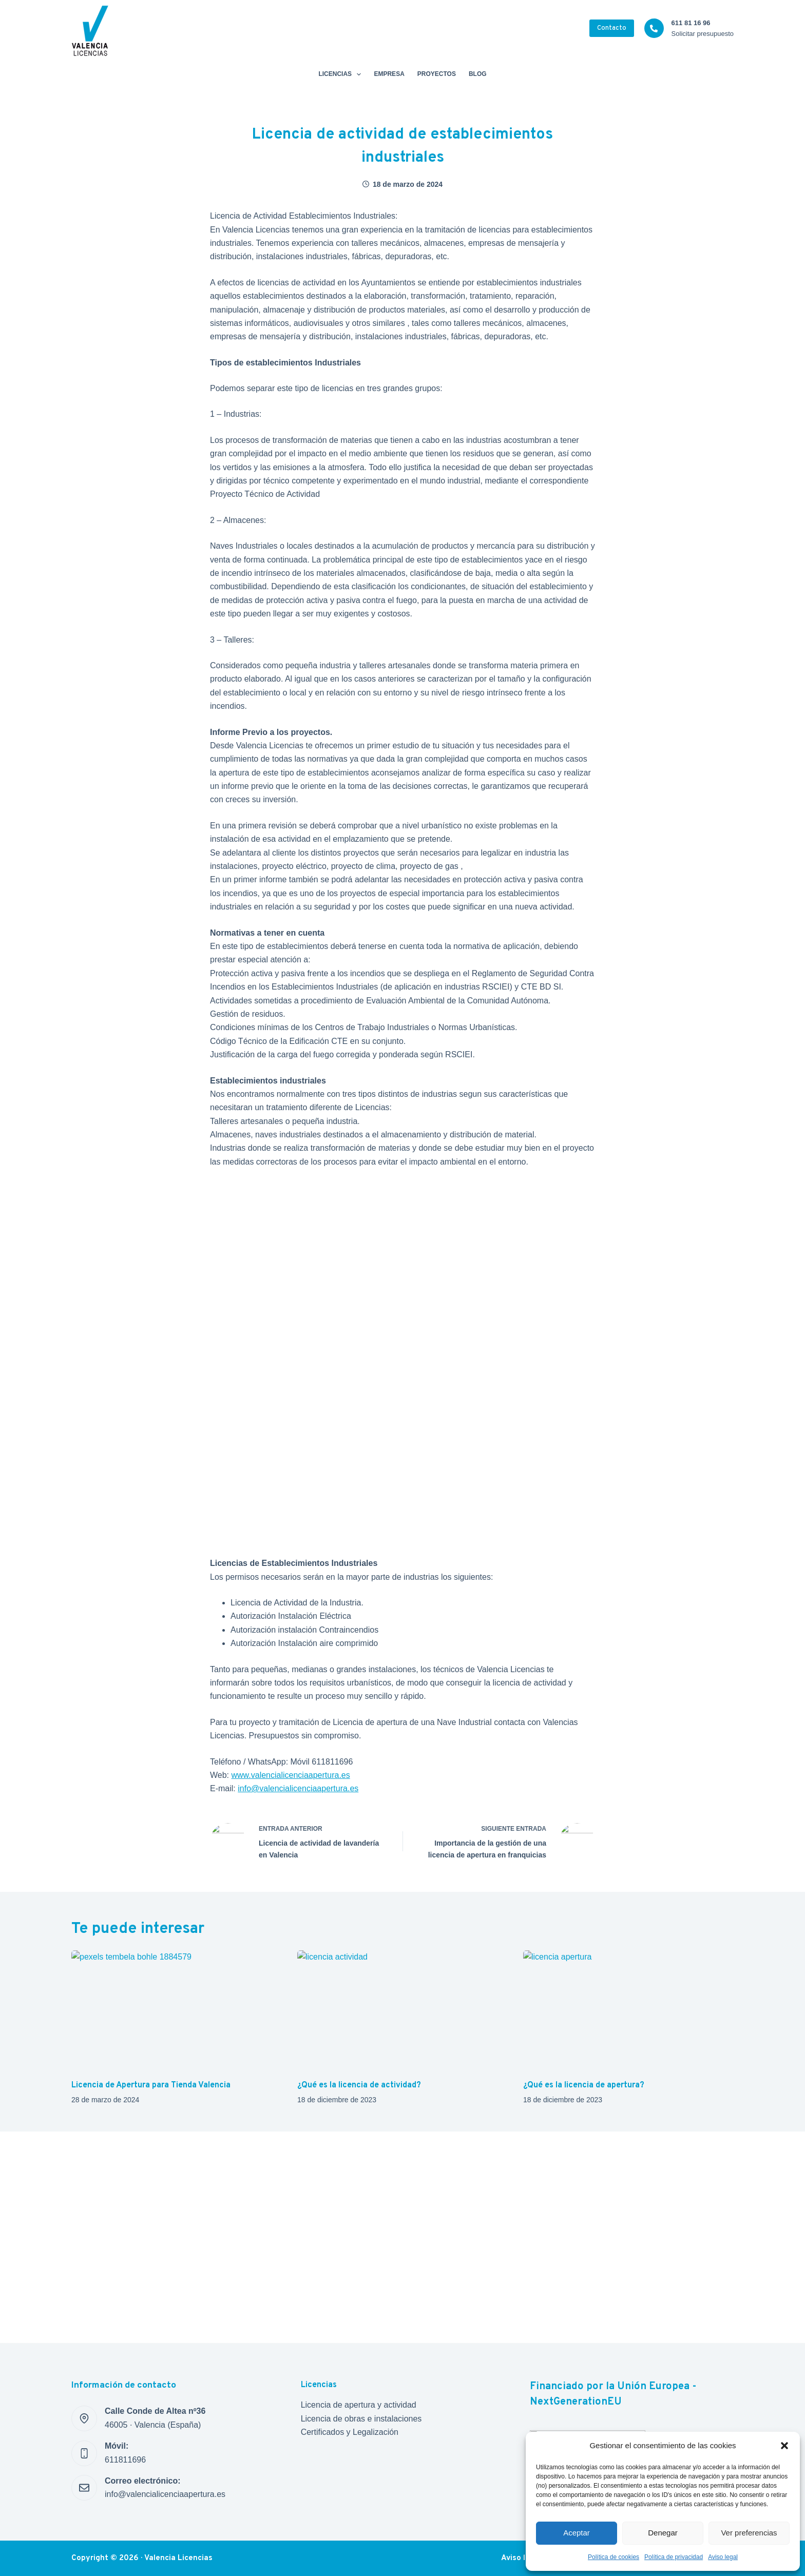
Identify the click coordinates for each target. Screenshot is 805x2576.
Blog (478, 74)
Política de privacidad (673, 2557)
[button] (784, 2446)
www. (241, 1775)
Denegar (663, 2532)
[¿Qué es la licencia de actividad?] (402, 2009)
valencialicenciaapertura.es (300, 1775)
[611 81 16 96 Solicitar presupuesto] (654, 28)
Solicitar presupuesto (703, 33)
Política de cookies (613, 2557)
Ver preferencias (749, 2532)
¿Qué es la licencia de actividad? (359, 2085)
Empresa (389, 74)
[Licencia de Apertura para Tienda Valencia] (176, 2009)
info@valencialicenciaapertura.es (298, 1788)
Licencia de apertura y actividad (358, 2404)
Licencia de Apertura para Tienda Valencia (151, 2085)
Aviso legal (723, 2557)
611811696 (125, 2459)
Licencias (341, 74)
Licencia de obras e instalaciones (361, 2418)
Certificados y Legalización (349, 2432)
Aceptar (576, 2532)
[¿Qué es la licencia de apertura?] (628, 2009)
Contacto (611, 28)
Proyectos (436, 74)
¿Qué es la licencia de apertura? (583, 2085)
